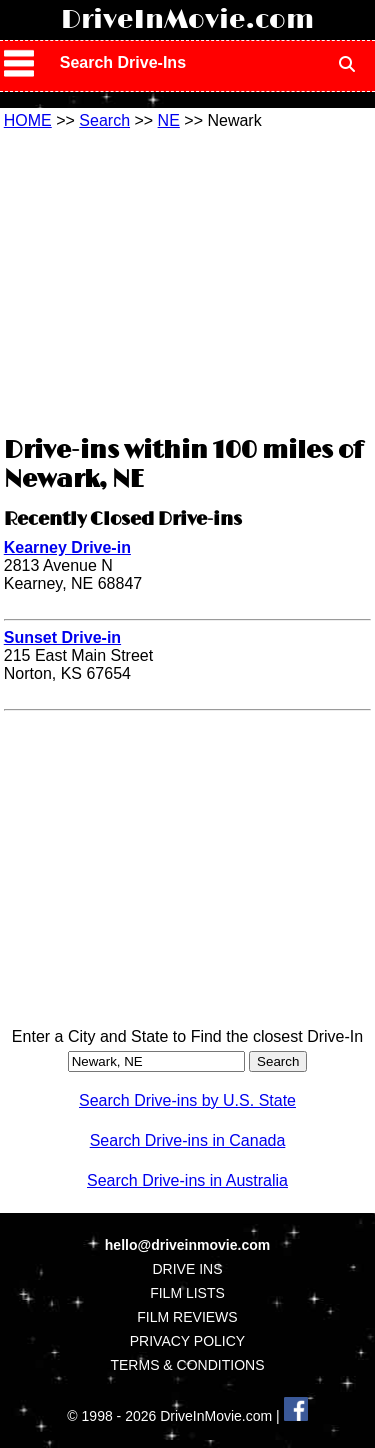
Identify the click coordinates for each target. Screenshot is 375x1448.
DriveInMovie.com (187, 20)
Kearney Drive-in (67, 547)
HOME (28, 120)
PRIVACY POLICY (187, 1341)
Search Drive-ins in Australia (187, 1180)
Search (104, 120)
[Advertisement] (188, 280)
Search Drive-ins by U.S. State (187, 1100)
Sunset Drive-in (62, 637)
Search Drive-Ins (123, 62)
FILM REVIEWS (187, 1317)
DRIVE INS (187, 1269)
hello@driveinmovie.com (187, 1245)
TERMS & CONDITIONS (187, 1365)
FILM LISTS (187, 1293)
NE (169, 120)
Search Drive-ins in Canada (188, 1140)
